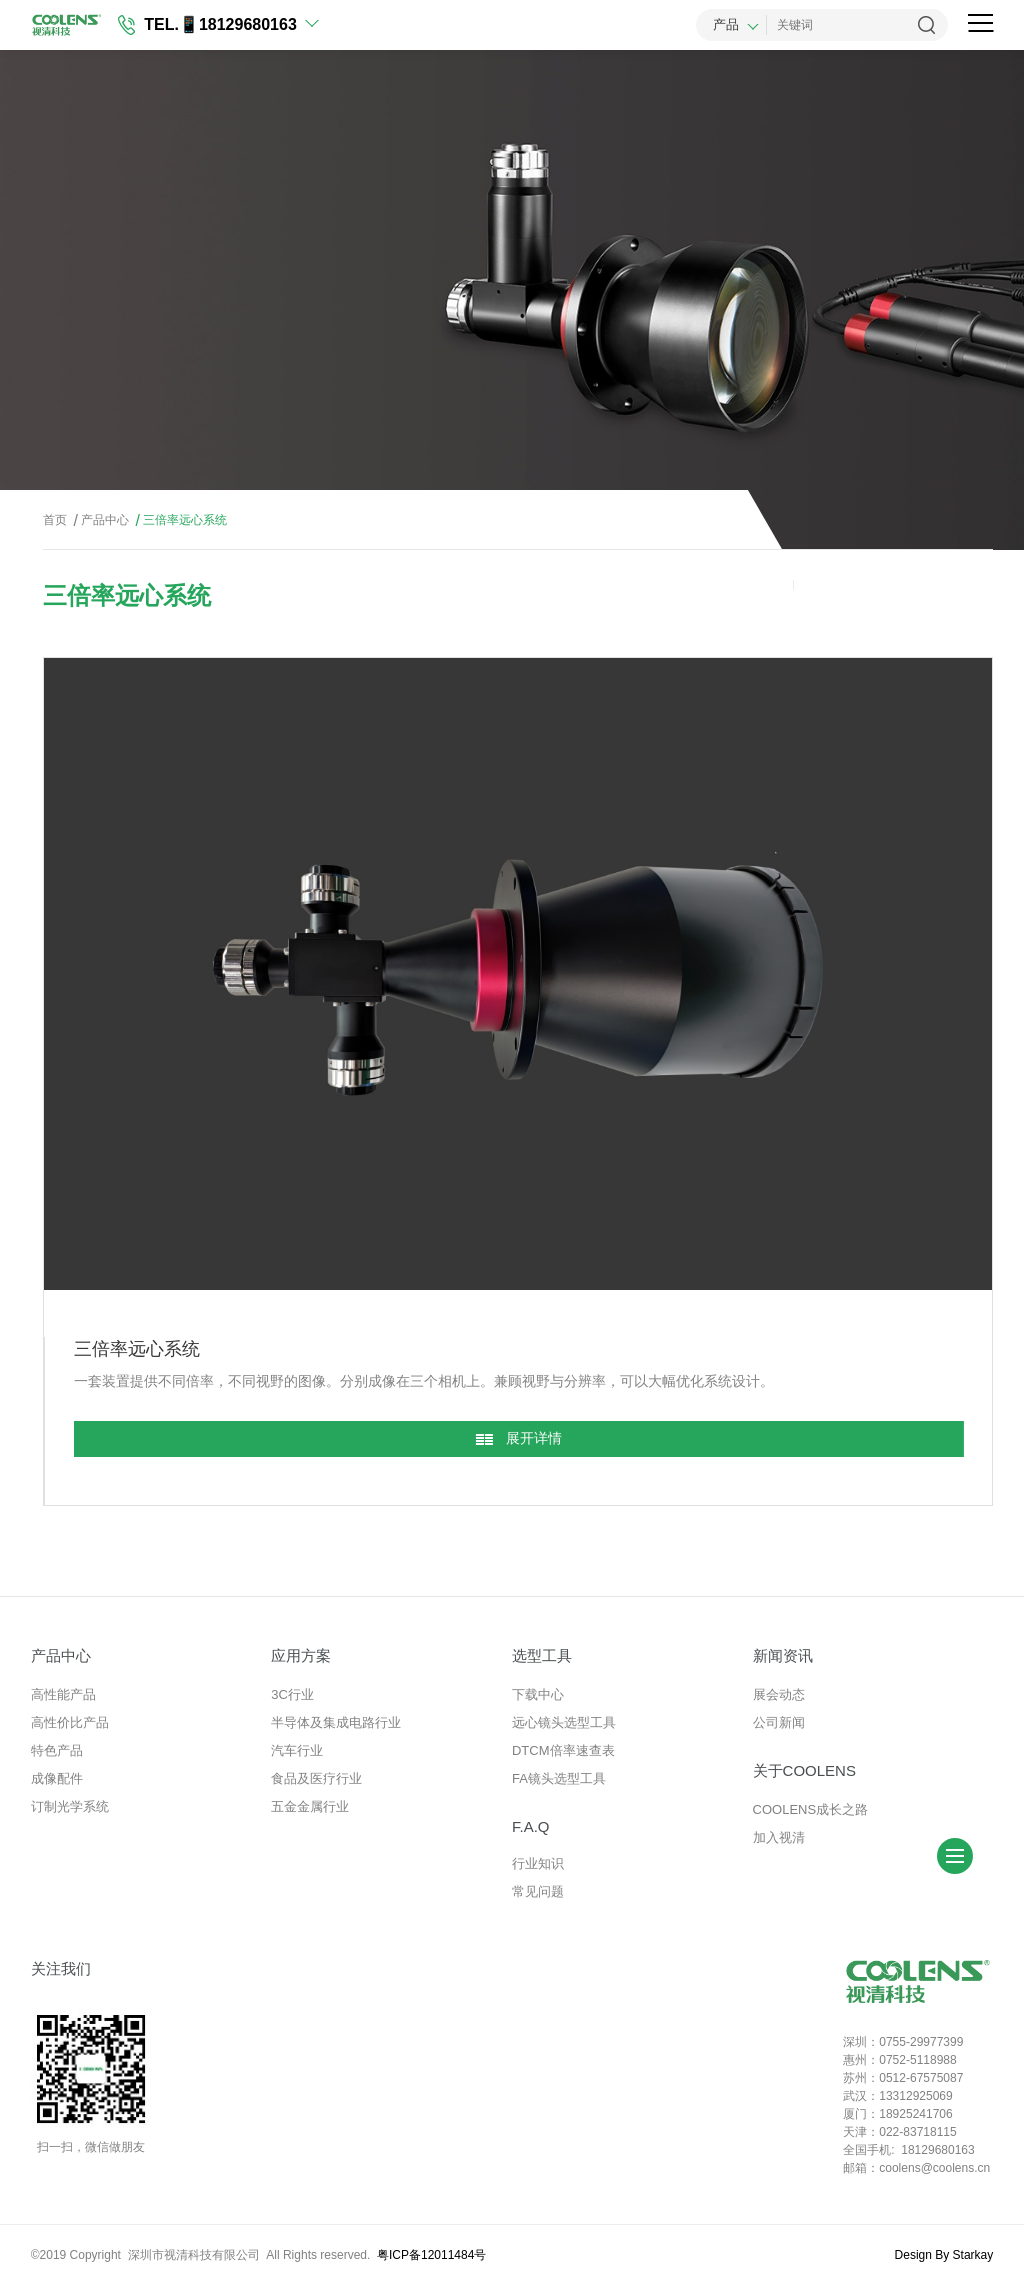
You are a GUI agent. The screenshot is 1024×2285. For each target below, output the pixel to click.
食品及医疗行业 (316, 1778)
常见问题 (538, 1891)
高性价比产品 (70, 1722)
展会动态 (779, 1694)
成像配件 (57, 1778)
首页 (55, 520)
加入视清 (779, 1837)
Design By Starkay (944, 2255)
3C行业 (292, 1694)
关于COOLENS (804, 1770)
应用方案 (301, 1655)
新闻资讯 (783, 1655)
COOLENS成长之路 (811, 1809)
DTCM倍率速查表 (563, 1750)
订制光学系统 (70, 1806)
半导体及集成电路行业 (336, 1722)
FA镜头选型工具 (559, 1778)
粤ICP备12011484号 (431, 2255)
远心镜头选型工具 (564, 1722)
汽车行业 (297, 1750)
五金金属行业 (310, 1806)
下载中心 (538, 1694)
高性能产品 (63, 1694)
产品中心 (100, 520)
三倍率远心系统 (179, 520)
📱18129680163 (238, 24)
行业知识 (538, 1863)
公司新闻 (779, 1722)
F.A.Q (531, 1826)
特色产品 (57, 1750)
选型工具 (542, 1655)
